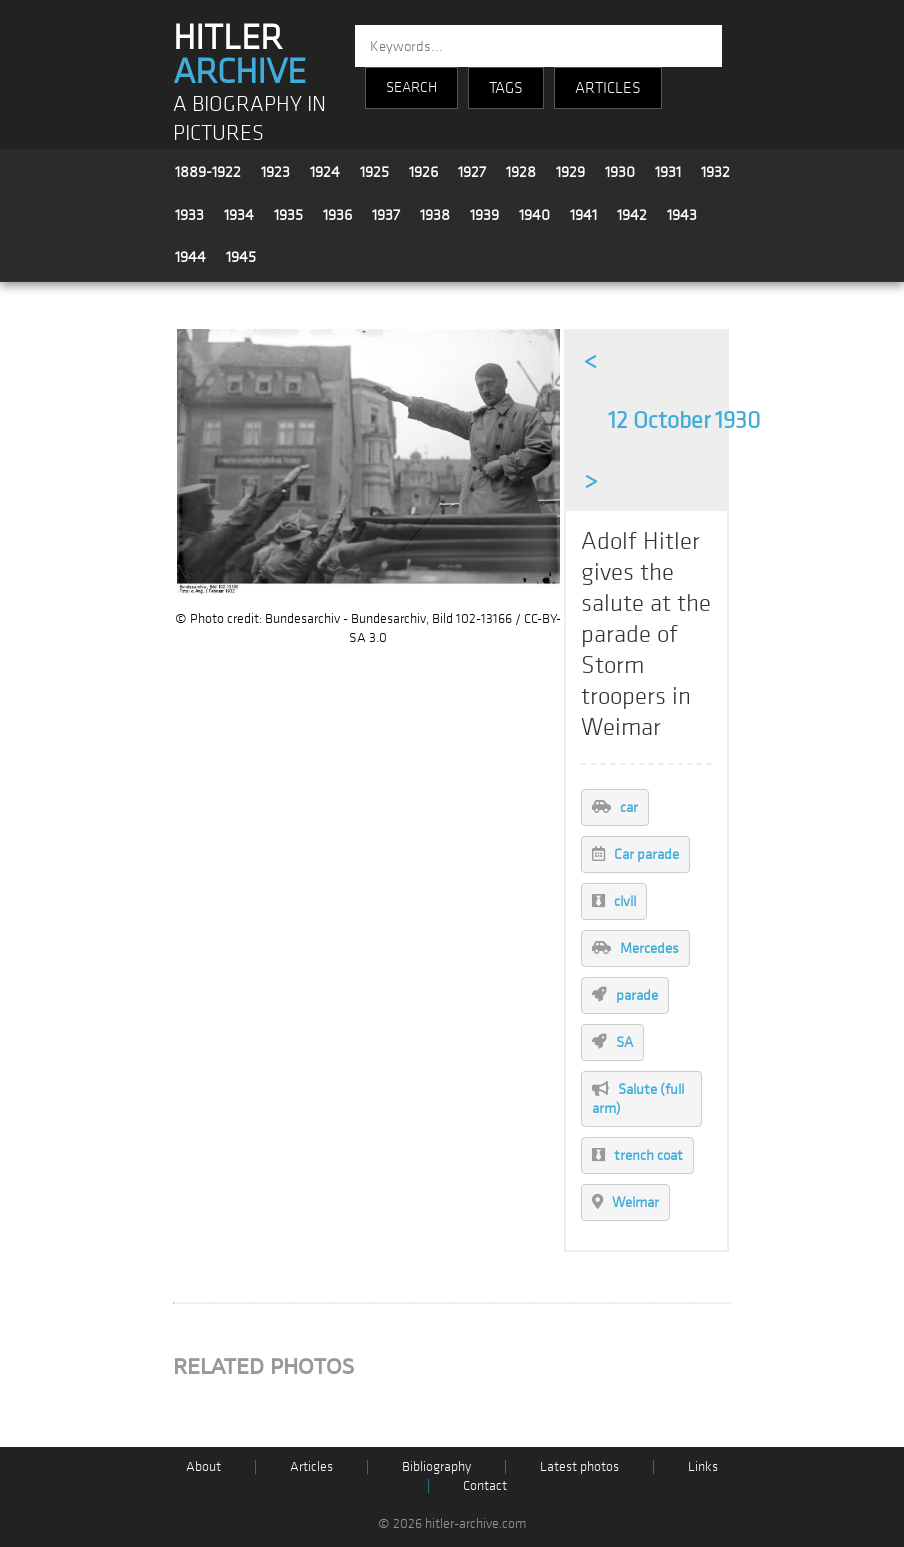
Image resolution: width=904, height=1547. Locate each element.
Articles (311, 1466)
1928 (521, 172)
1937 (386, 215)
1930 (620, 172)
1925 (374, 172)
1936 (337, 215)
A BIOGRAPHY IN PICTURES (249, 119)
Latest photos (579, 1466)
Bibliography (436, 1466)
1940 (534, 215)
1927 (472, 172)
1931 (668, 172)
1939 (484, 215)
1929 (570, 172)
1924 (325, 172)
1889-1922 (208, 172)
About (203, 1466)
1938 (435, 215)
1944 (190, 257)
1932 (715, 172)
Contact (485, 1485)
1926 (423, 172)
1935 (288, 215)
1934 (239, 215)
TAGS (506, 88)
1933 (189, 215)
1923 (275, 172)
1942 (632, 215)
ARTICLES (608, 88)
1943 (682, 215)
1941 (583, 215)
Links (703, 1466)
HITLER (239, 55)
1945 (241, 257)
